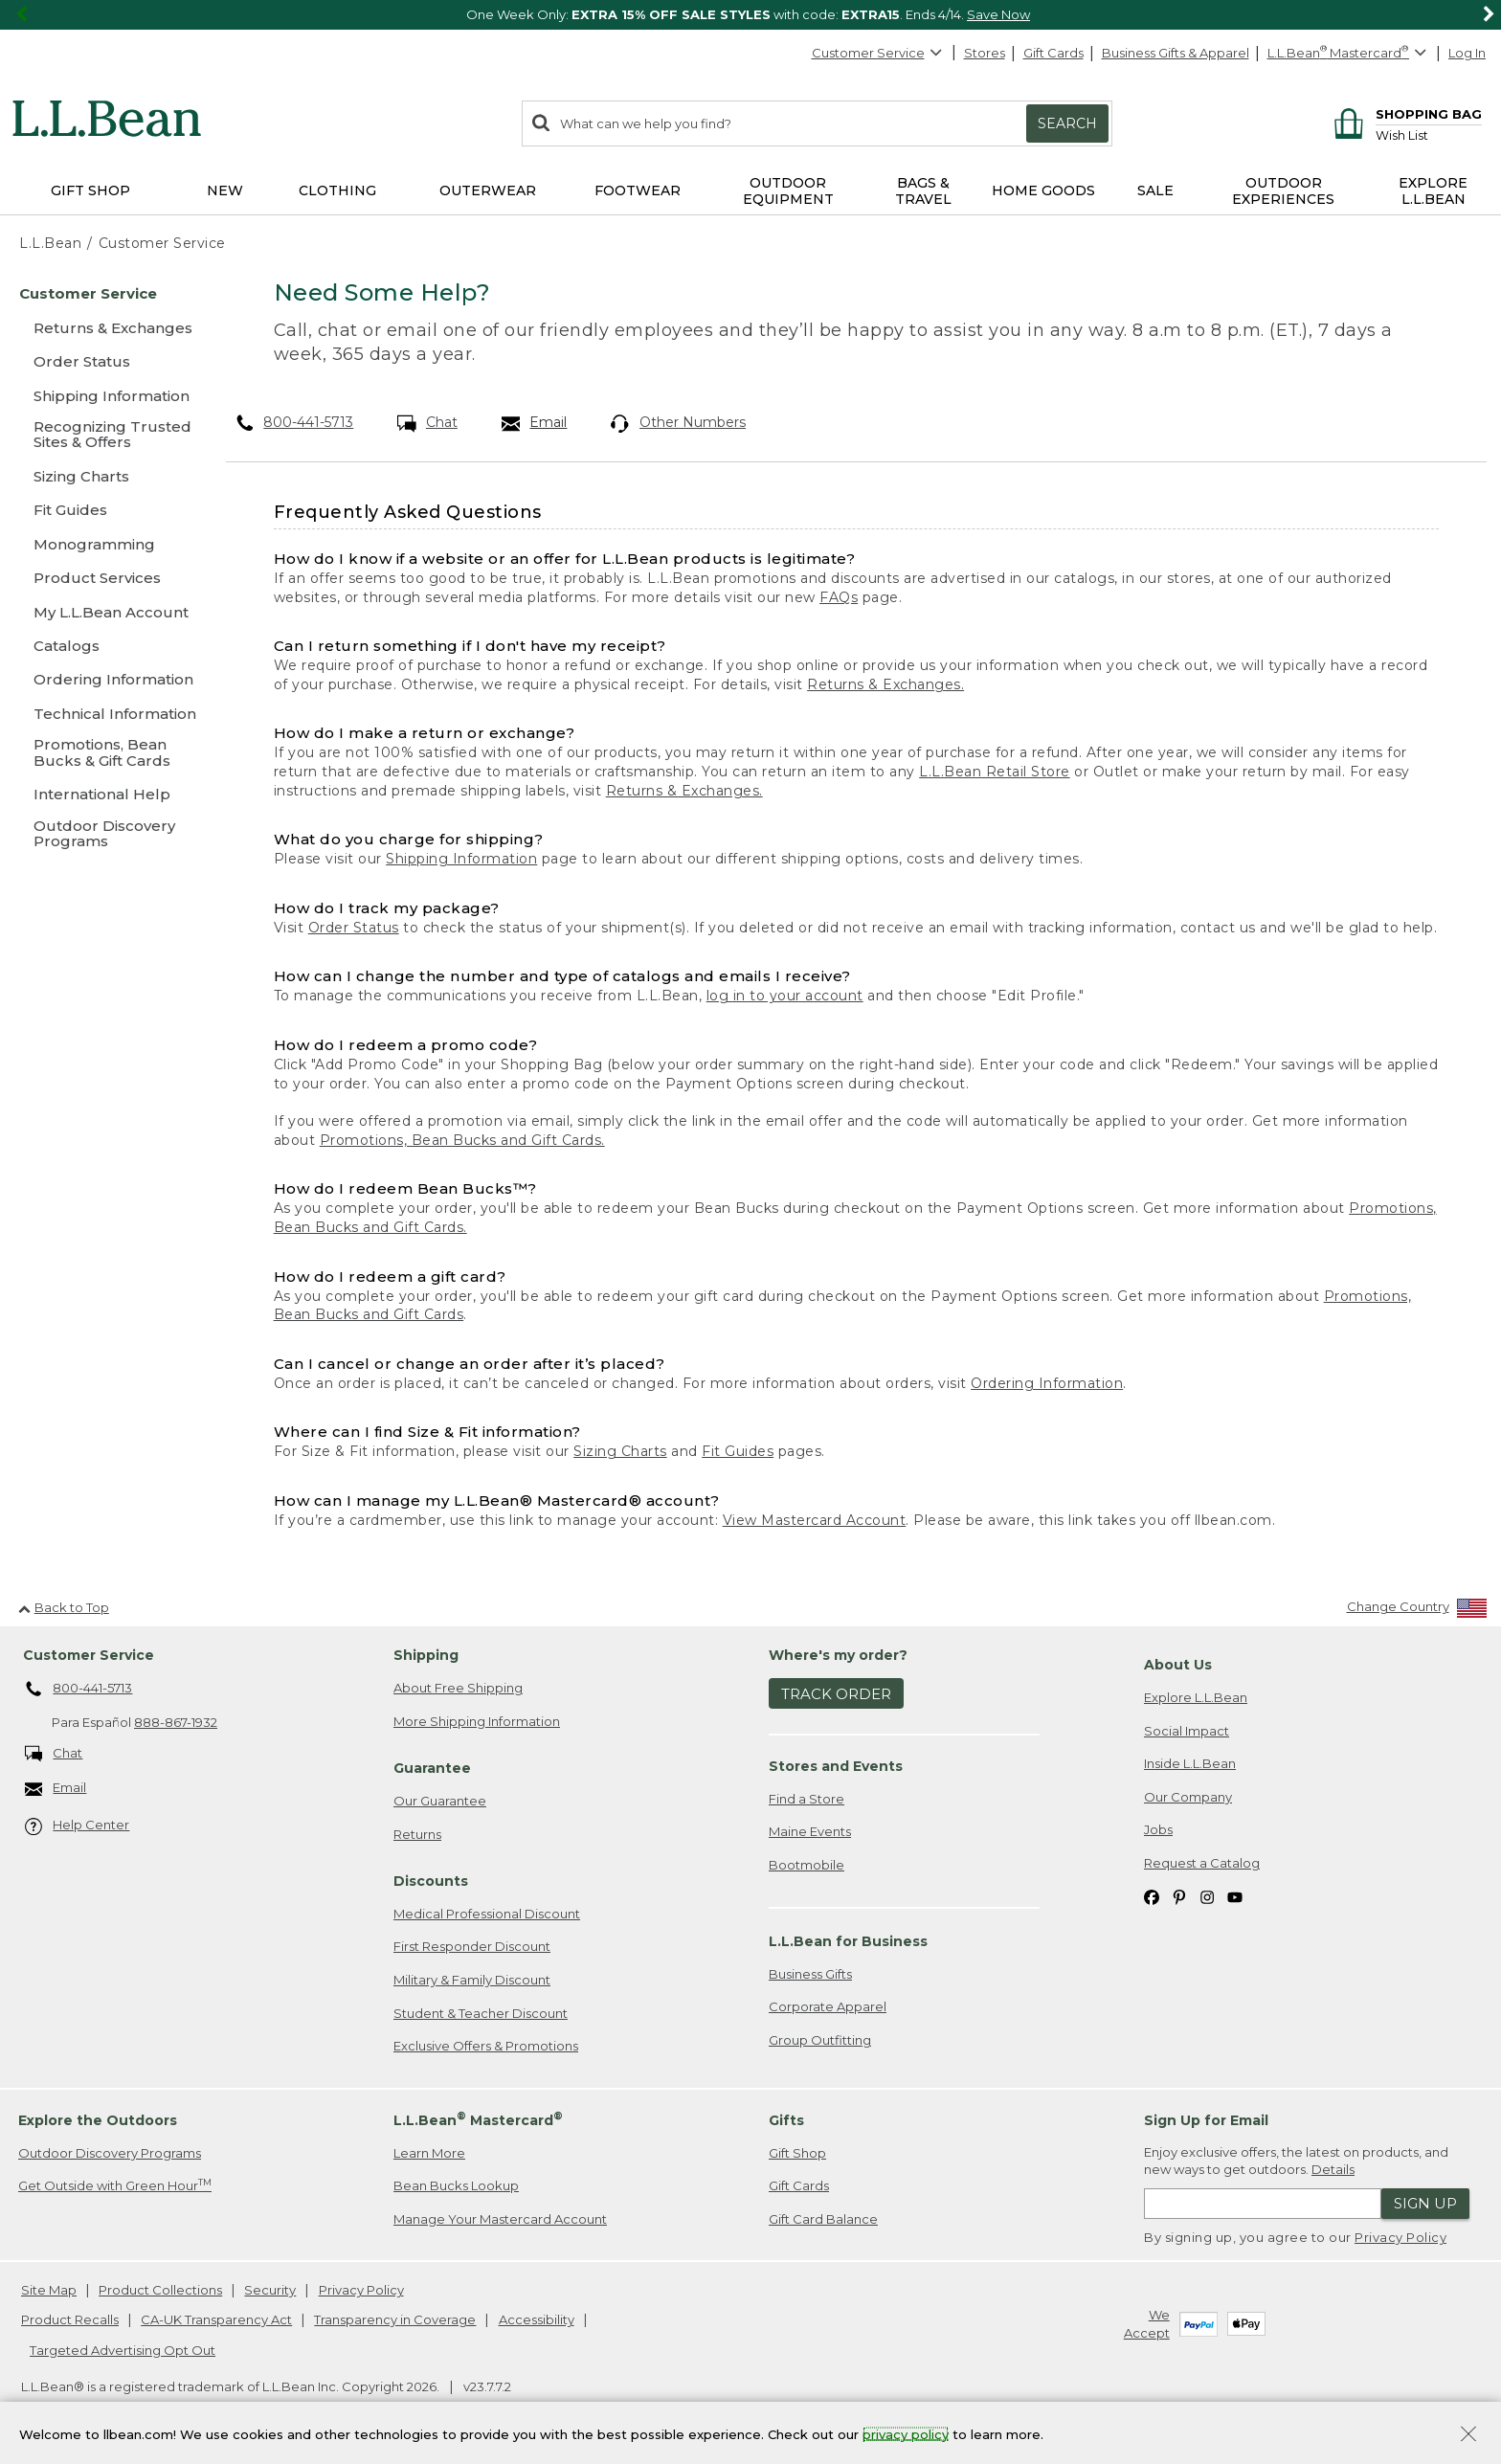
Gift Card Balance (823, 2219)
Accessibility (536, 2319)
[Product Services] (105, 577)
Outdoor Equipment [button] (788, 191)
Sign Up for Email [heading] (1206, 2120)
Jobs (1158, 1829)
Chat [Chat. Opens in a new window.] (427, 423)
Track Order (836, 1694)
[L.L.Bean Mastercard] (1349, 53)
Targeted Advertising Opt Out (122, 2350)
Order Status (353, 927)
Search (1067, 123)
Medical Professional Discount (486, 1913)
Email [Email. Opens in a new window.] (535, 423)
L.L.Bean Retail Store (994, 771)
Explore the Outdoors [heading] (97, 2120)
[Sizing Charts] (105, 476)
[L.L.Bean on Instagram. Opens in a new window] (1207, 1896)
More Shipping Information (476, 1721)
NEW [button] (225, 190)
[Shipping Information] (105, 396)
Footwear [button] (637, 190)
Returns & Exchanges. (885, 684)
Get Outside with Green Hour (115, 2185)
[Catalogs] (105, 645)
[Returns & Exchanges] (105, 328)
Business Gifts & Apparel (1175, 52)
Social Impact (1186, 1730)
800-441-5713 (294, 422)
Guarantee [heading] (432, 1768)
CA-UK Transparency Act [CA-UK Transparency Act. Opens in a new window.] (216, 2319)
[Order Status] (105, 361)
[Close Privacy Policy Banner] (1468, 2436)
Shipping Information (461, 858)
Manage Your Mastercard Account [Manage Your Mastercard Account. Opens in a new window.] (500, 2219)
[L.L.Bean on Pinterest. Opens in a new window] (1179, 1896)
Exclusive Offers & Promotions (485, 2045)
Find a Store (806, 1798)
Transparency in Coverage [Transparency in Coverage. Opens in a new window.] (395, 2319)
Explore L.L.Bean (1195, 1697)
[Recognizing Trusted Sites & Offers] (105, 436)
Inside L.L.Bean (1190, 1763)
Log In (1467, 52)
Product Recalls (70, 2319)
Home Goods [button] (1043, 190)
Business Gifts (810, 1974)
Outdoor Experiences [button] (1283, 191)
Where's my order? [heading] (838, 1655)
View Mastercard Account (815, 1520)
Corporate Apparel (827, 2006)
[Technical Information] (105, 713)
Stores (984, 52)
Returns (417, 1834)
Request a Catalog (1202, 1862)
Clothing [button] (337, 190)
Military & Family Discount (471, 1979)
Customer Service (878, 52)
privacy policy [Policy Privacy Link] (906, 2433)
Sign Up (1425, 2203)
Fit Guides (737, 1451)
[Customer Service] (105, 293)
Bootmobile (806, 1864)
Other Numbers (678, 423)
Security (270, 2289)
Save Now (998, 14)
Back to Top (63, 1607)
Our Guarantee (439, 1800)
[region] (750, 15)
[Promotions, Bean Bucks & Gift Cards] (105, 753)
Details (1333, 2169)
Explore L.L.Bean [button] (1433, 191)
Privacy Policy (1400, 2237)
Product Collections (160, 2289)
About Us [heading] (1178, 1664)
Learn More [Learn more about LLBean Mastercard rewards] (429, 2153)
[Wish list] (1429, 134)
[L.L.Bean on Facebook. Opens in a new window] (1151, 1896)
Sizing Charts (620, 1451)
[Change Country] (1417, 1610)
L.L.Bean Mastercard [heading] (478, 2119)
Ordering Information (1047, 1383)
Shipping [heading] (426, 1655)
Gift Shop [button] (90, 190)
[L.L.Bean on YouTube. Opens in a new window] (1235, 1896)
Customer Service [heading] (88, 1655)
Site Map (49, 2289)
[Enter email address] (1262, 2203)
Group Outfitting (820, 2040)
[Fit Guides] (105, 509)
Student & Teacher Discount (480, 2013)
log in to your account (784, 995)
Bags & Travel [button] (923, 191)
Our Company (1188, 1796)
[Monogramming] (105, 544)
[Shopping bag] (1405, 113)
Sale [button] (1155, 190)
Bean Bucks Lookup (456, 2185)
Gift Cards (1053, 52)
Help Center (77, 1826)
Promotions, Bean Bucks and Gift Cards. (462, 1140)
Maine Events (810, 1831)
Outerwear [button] (487, 190)
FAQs (838, 597)
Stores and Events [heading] (836, 1766)
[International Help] (105, 794)
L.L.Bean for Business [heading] (848, 1941)
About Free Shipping (458, 1687)
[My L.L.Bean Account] (105, 612)
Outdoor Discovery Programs (109, 2153)
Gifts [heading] (786, 2120)
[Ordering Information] (105, 679)
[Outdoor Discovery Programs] (105, 835)
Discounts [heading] (430, 1881)
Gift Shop (797, 2153)
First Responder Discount (471, 1946)
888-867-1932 (175, 1722)
